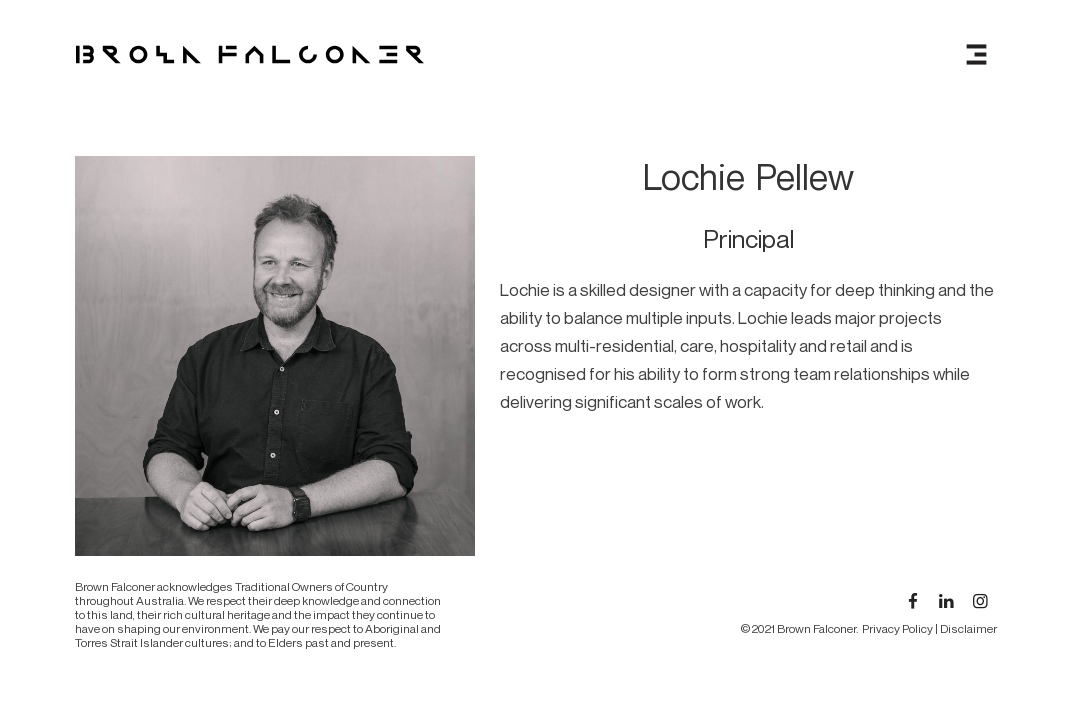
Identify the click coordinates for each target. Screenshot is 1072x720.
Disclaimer (968, 628)
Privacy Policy (897, 628)
